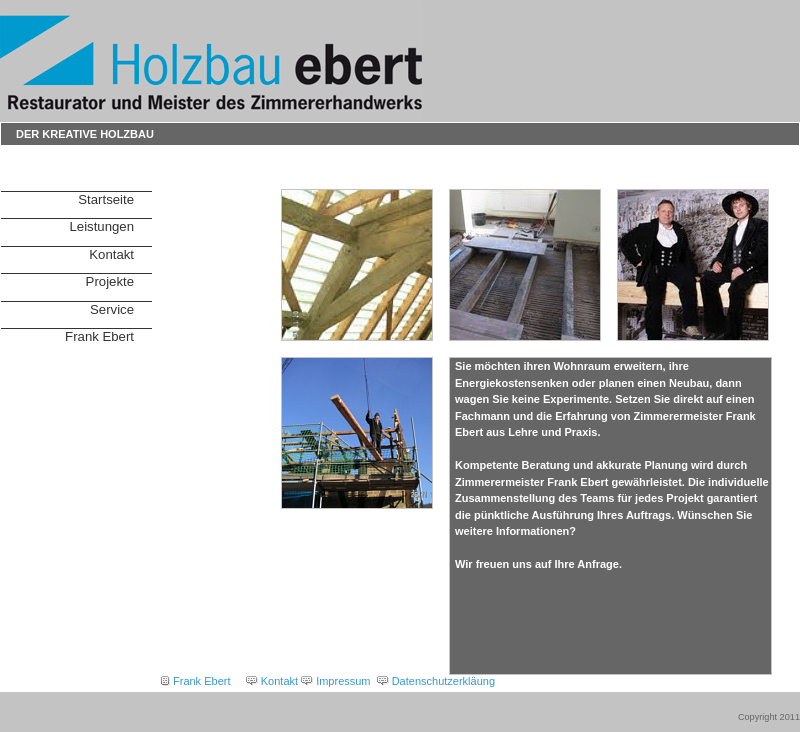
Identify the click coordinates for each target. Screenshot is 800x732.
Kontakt (111, 254)
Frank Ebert (99, 336)
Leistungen (101, 226)
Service (112, 309)
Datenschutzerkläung (443, 681)
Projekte (110, 281)
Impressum (343, 681)
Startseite (106, 199)
